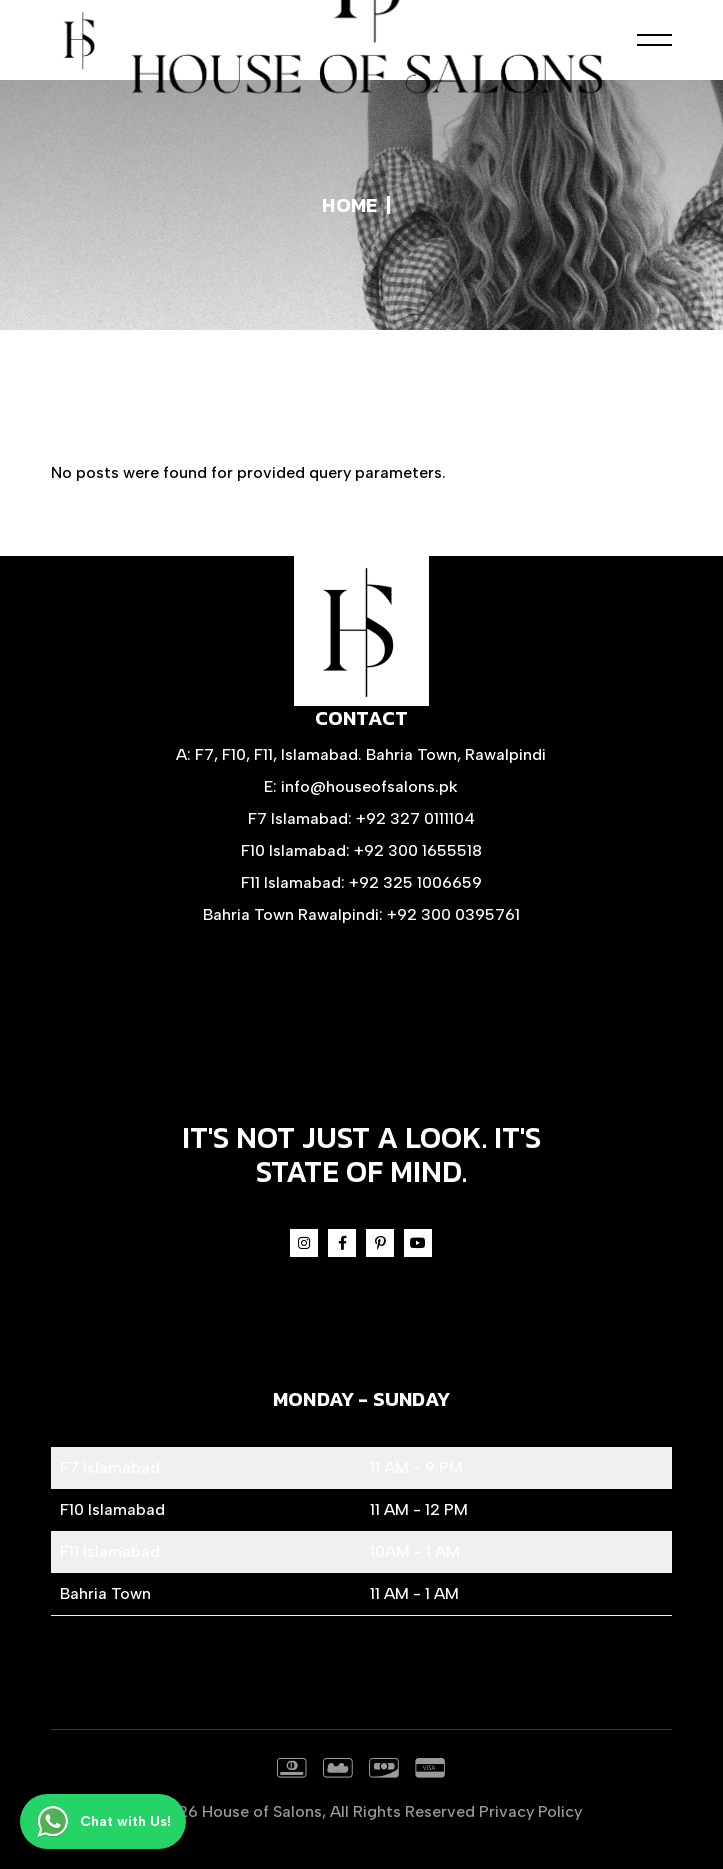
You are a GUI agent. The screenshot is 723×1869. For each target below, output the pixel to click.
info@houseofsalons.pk (369, 786)
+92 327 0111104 (415, 818)
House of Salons (262, 1811)
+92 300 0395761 (453, 914)
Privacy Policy (530, 1811)
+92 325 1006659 (415, 882)
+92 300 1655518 (418, 850)
